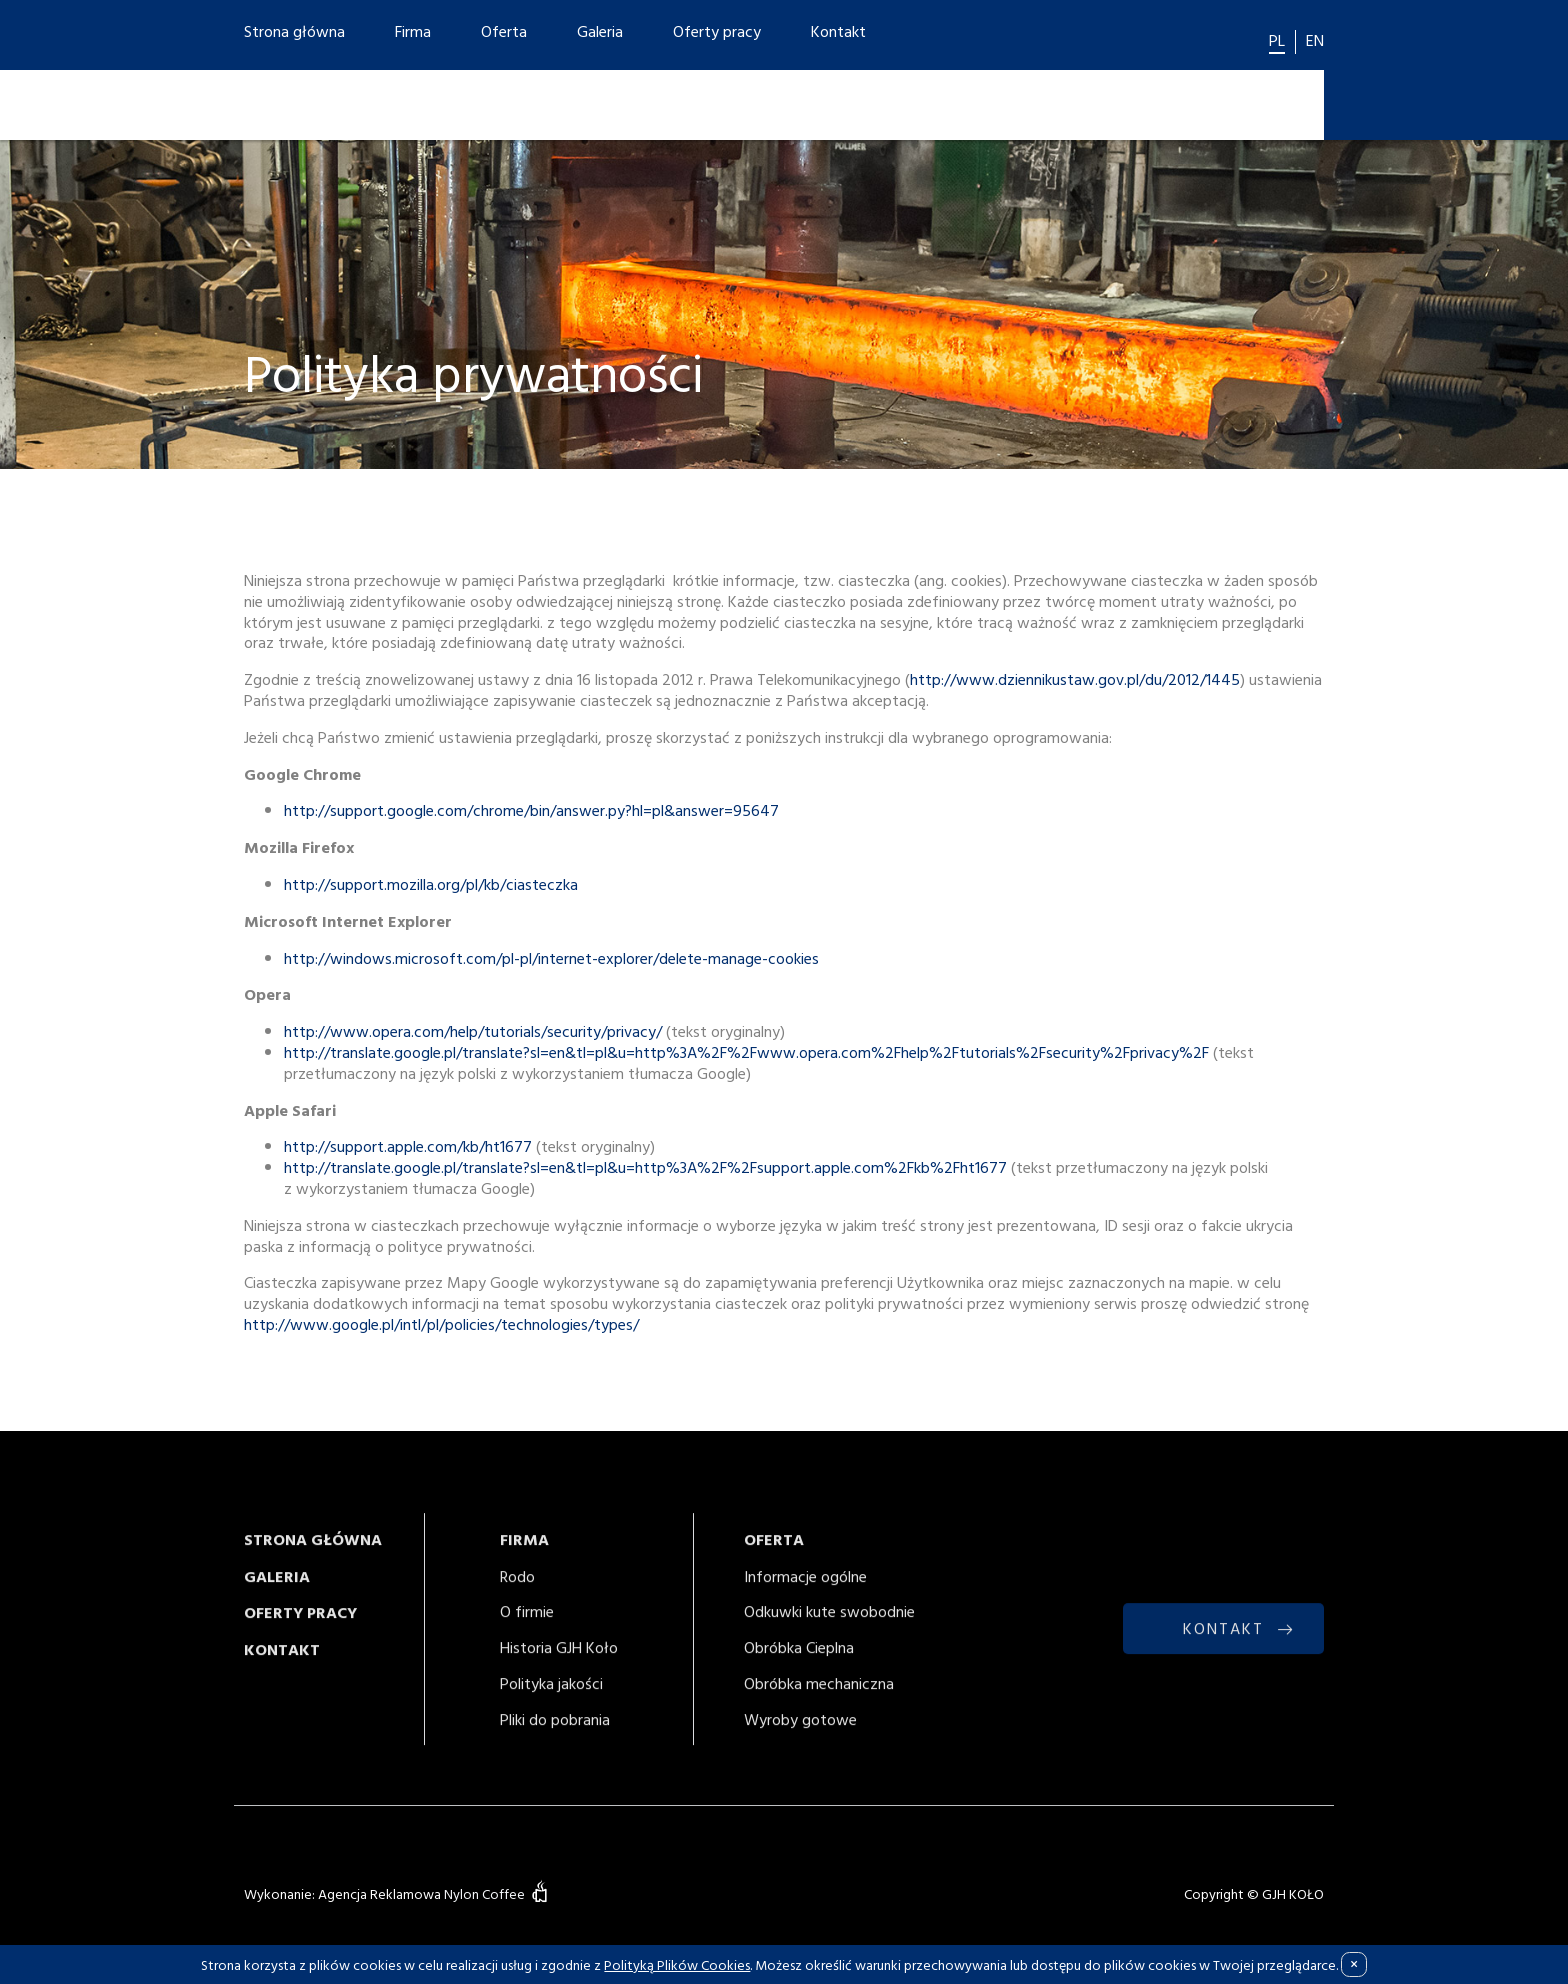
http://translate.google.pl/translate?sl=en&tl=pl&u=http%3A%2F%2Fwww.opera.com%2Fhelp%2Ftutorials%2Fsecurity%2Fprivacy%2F (746, 1053)
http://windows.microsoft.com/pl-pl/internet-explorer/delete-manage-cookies (551, 958)
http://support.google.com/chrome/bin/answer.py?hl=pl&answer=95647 (531, 811)
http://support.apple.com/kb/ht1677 (408, 1147)
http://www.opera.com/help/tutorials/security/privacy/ (473, 1032)
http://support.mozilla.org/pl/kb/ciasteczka (431, 885)
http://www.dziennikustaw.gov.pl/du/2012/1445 (1075, 680)
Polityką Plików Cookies (677, 1964)
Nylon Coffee (484, 1894)
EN (1315, 40)
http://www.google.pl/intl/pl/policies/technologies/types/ (441, 1325)
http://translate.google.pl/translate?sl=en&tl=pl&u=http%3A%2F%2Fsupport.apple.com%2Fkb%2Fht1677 (645, 1168)
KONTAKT (1223, 1643)
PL (1277, 40)
